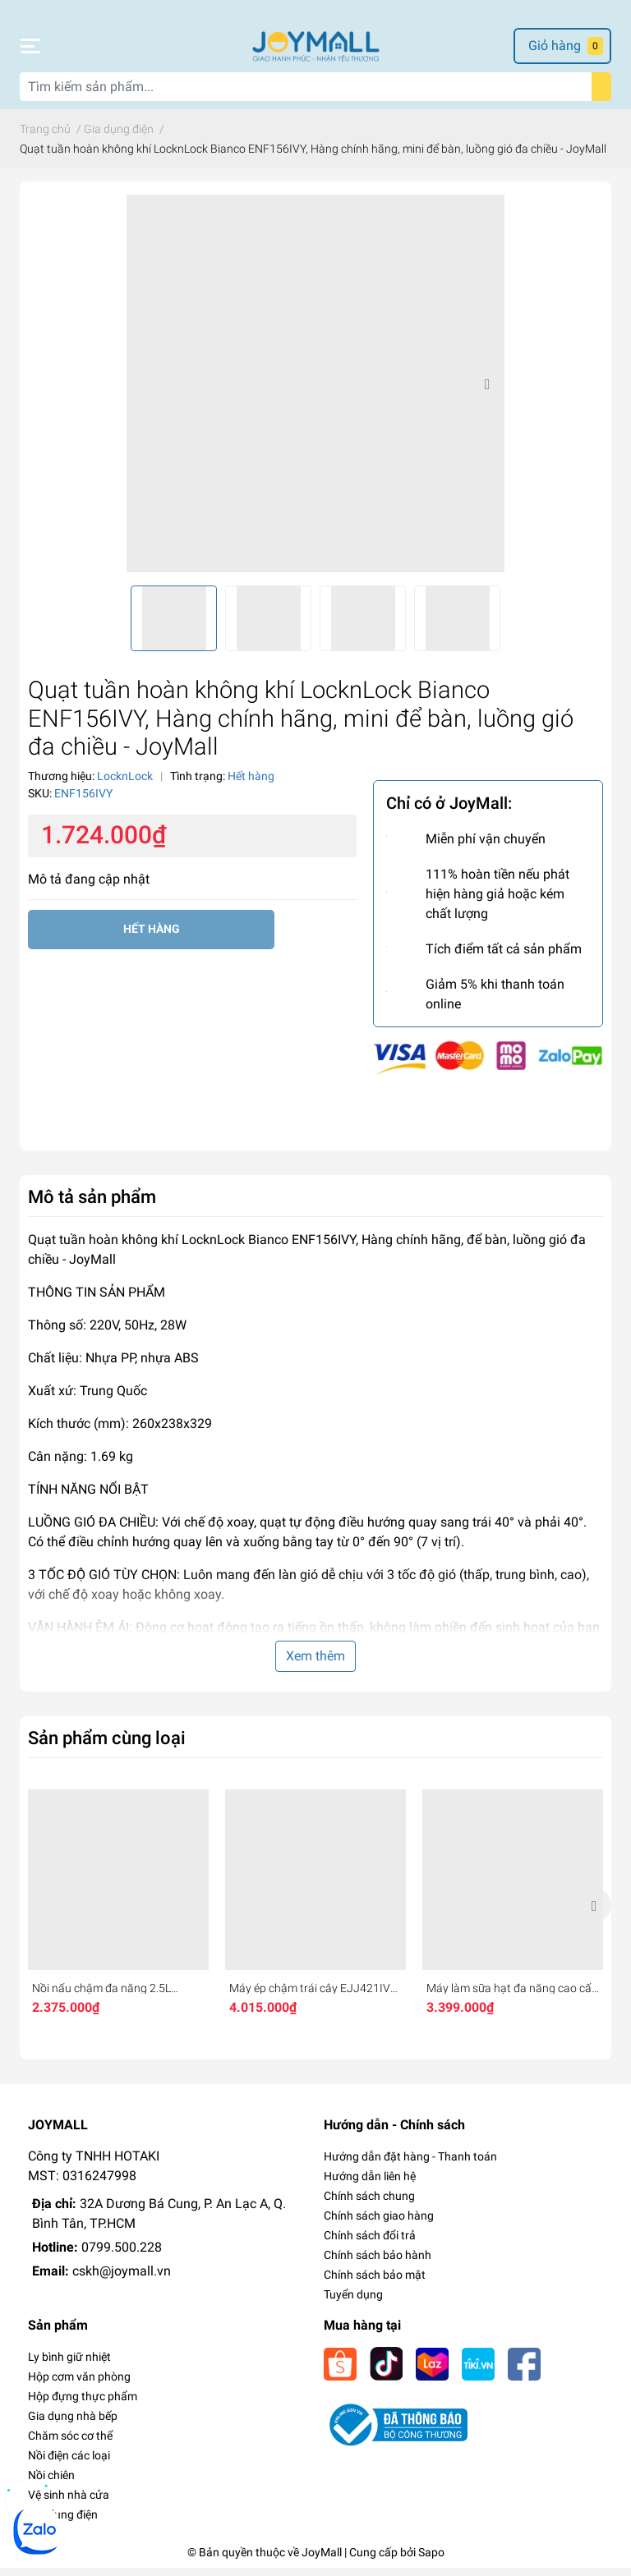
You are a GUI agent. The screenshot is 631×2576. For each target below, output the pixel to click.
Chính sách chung (369, 2204)
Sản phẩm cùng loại (107, 1745)
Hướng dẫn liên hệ (370, 2184)
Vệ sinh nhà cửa (68, 2502)
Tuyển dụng (353, 2302)
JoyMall (322, 2560)
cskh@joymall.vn (121, 2279)
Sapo (431, 2560)
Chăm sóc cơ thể (70, 2443)
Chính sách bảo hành (377, 2263)
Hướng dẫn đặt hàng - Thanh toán (410, 2164)
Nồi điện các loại (69, 2463)
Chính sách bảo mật (375, 2282)
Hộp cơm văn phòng (79, 2384)
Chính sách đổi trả (370, 2243)
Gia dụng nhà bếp (72, 2424)
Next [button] (486, 392)
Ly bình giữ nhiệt (69, 2365)
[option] (315, 392)
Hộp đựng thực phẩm (82, 2404)
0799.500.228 (121, 2255)
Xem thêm (315, 1664)
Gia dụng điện (63, 2522)
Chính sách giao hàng (379, 2223)
